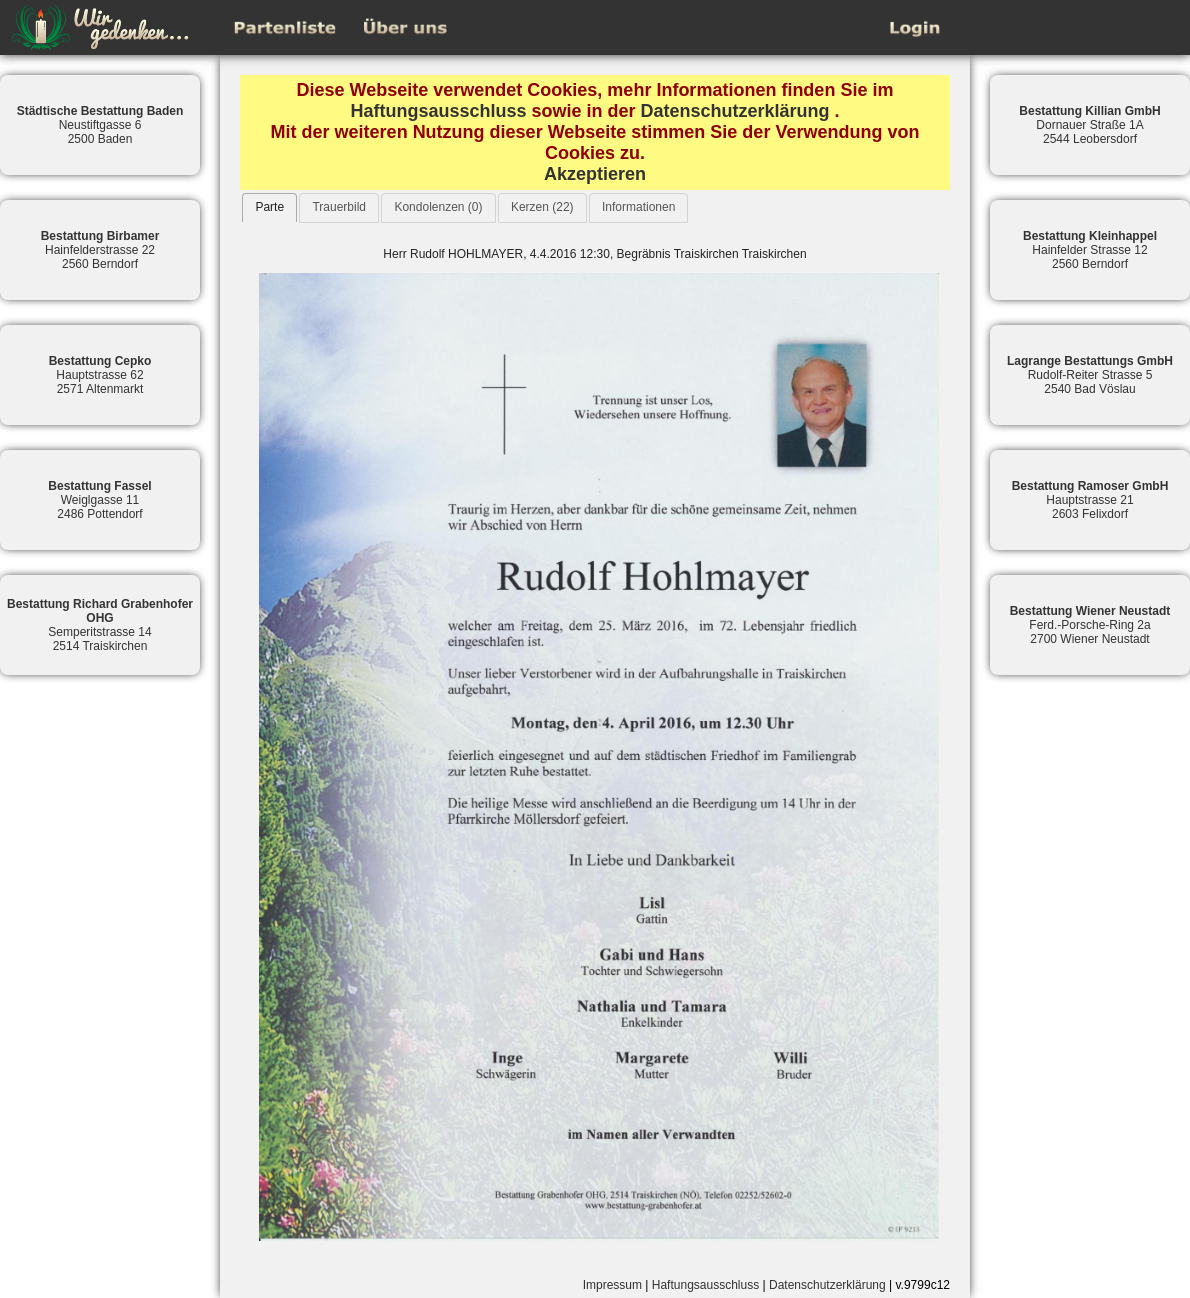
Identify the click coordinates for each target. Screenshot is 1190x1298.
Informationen (638, 207)
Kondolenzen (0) (438, 207)
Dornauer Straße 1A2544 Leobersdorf (1089, 125)
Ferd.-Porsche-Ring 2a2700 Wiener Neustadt (1090, 625)
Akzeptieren (595, 174)
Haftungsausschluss (438, 111)
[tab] (269, 207)
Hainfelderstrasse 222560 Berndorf (100, 250)
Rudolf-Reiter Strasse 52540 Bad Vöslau (1090, 375)
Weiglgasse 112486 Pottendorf (99, 500)
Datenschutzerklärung (735, 111)
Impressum (612, 1285)
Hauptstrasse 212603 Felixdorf (1090, 500)
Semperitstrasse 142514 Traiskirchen (100, 625)
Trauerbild (339, 207)
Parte (269, 207)
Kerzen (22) (542, 207)
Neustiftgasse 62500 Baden (100, 125)
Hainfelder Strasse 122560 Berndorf (1090, 250)
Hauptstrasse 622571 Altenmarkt (100, 375)
